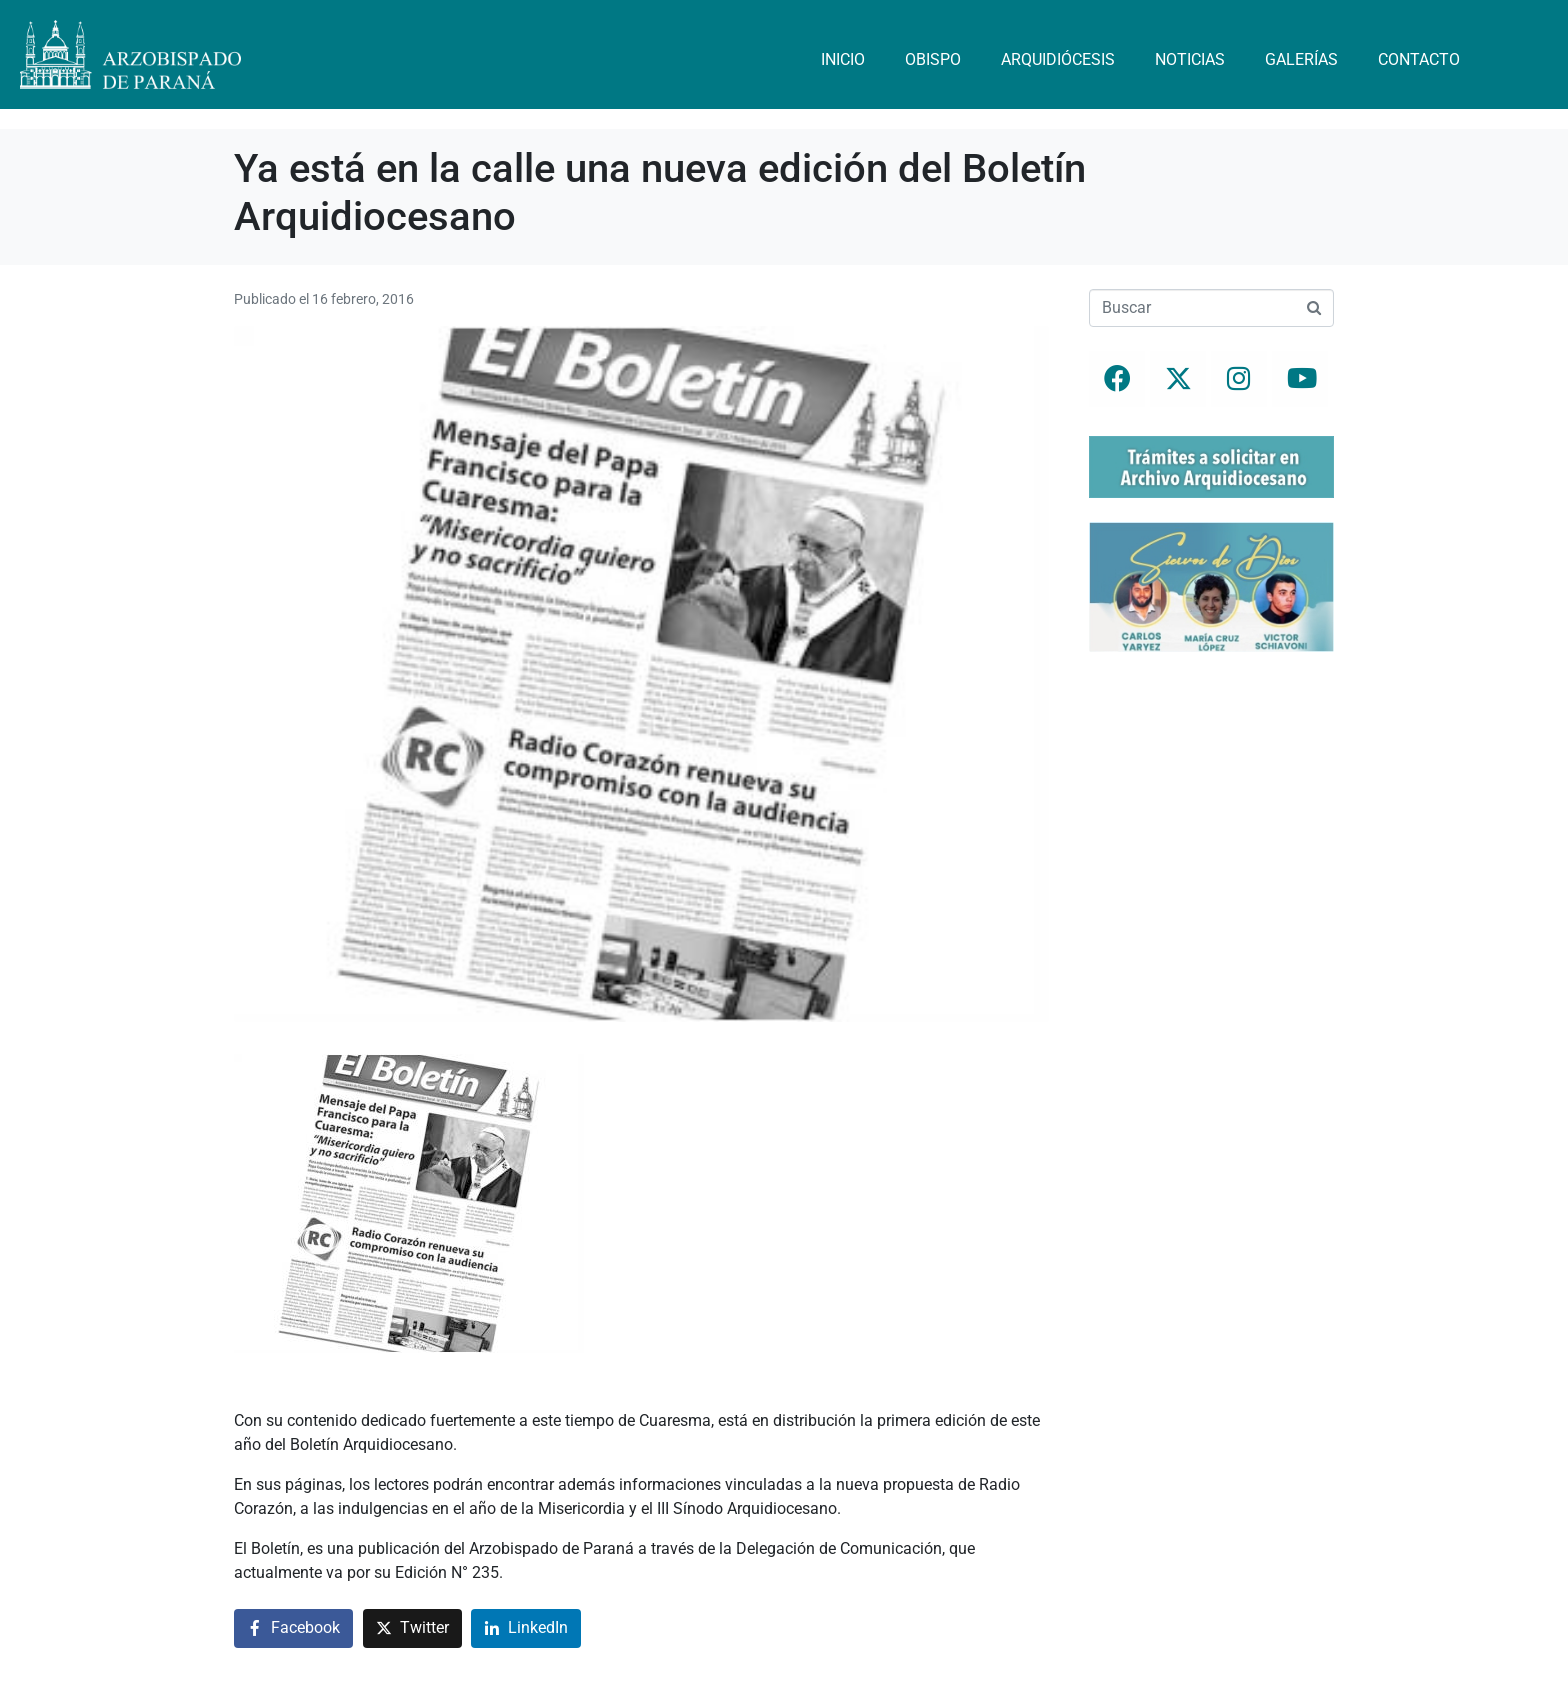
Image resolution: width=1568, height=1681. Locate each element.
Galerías (1301, 59)
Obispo (933, 59)
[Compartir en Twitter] (412, 1628)
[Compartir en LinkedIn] (526, 1628)
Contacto (1419, 59)
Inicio (843, 59)
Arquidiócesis (1058, 59)
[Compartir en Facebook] (293, 1628)
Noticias (1190, 59)
